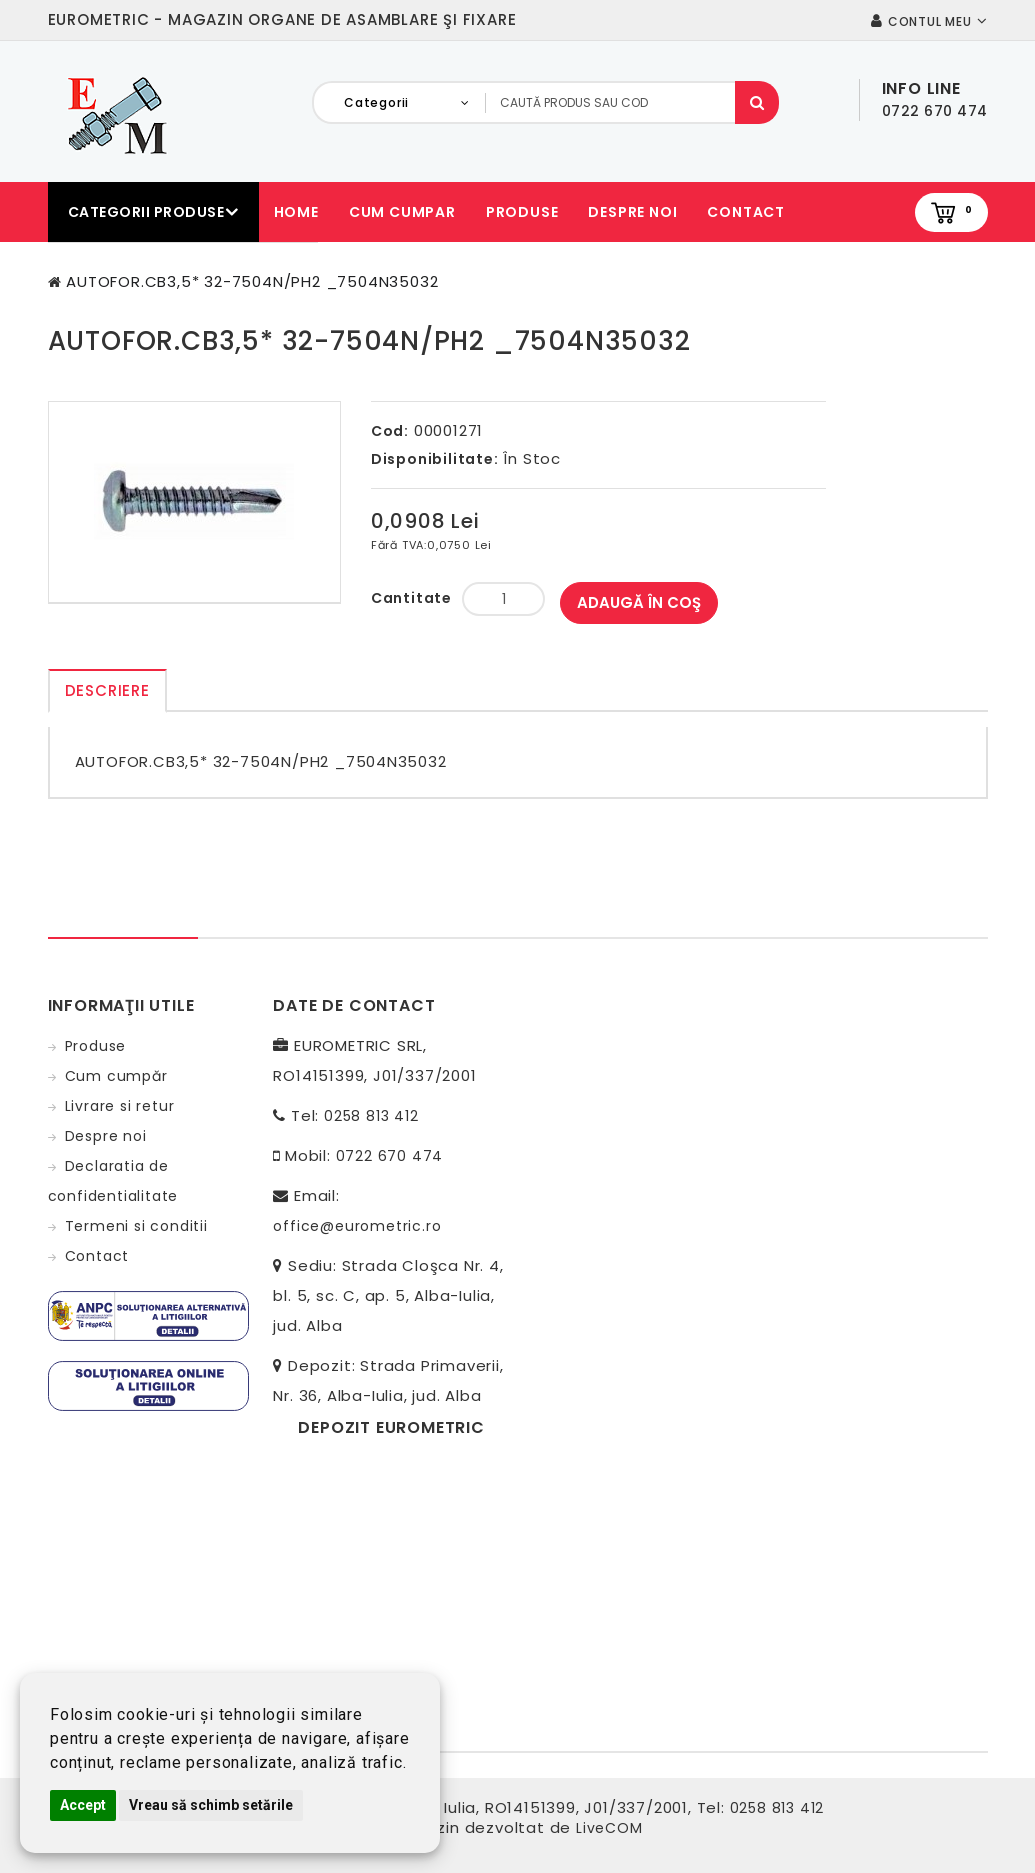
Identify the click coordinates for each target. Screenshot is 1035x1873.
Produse (522, 212)
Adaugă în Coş (639, 602)
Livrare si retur (120, 1106)
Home (296, 212)
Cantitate (411, 598)
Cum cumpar (402, 212)
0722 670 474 (390, 1156)
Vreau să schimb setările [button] (211, 1805)
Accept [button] (83, 1805)
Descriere (107, 690)
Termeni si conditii (136, 1226)
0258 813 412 (371, 1116)
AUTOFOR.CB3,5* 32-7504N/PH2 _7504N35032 (252, 281)
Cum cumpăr (116, 1076)
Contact (746, 212)
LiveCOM (609, 1828)
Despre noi (632, 212)
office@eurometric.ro (357, 1226)
